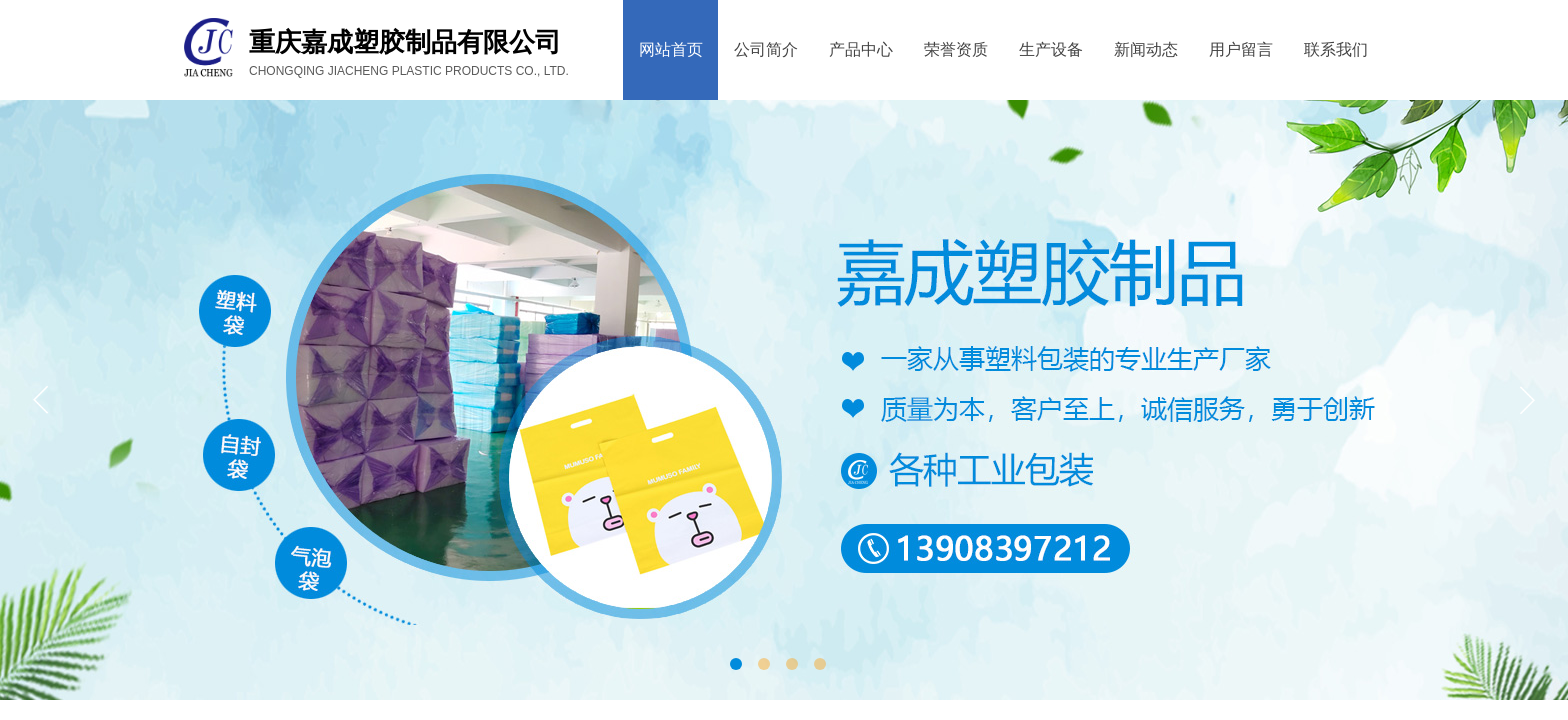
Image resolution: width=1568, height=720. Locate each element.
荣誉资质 (956, 49)
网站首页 (671, 49)
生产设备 (1051, 49)
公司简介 (766, 49)
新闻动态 (1146, 49)
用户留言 (1241, 49)
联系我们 (1336, 49)
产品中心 (861, 49)
